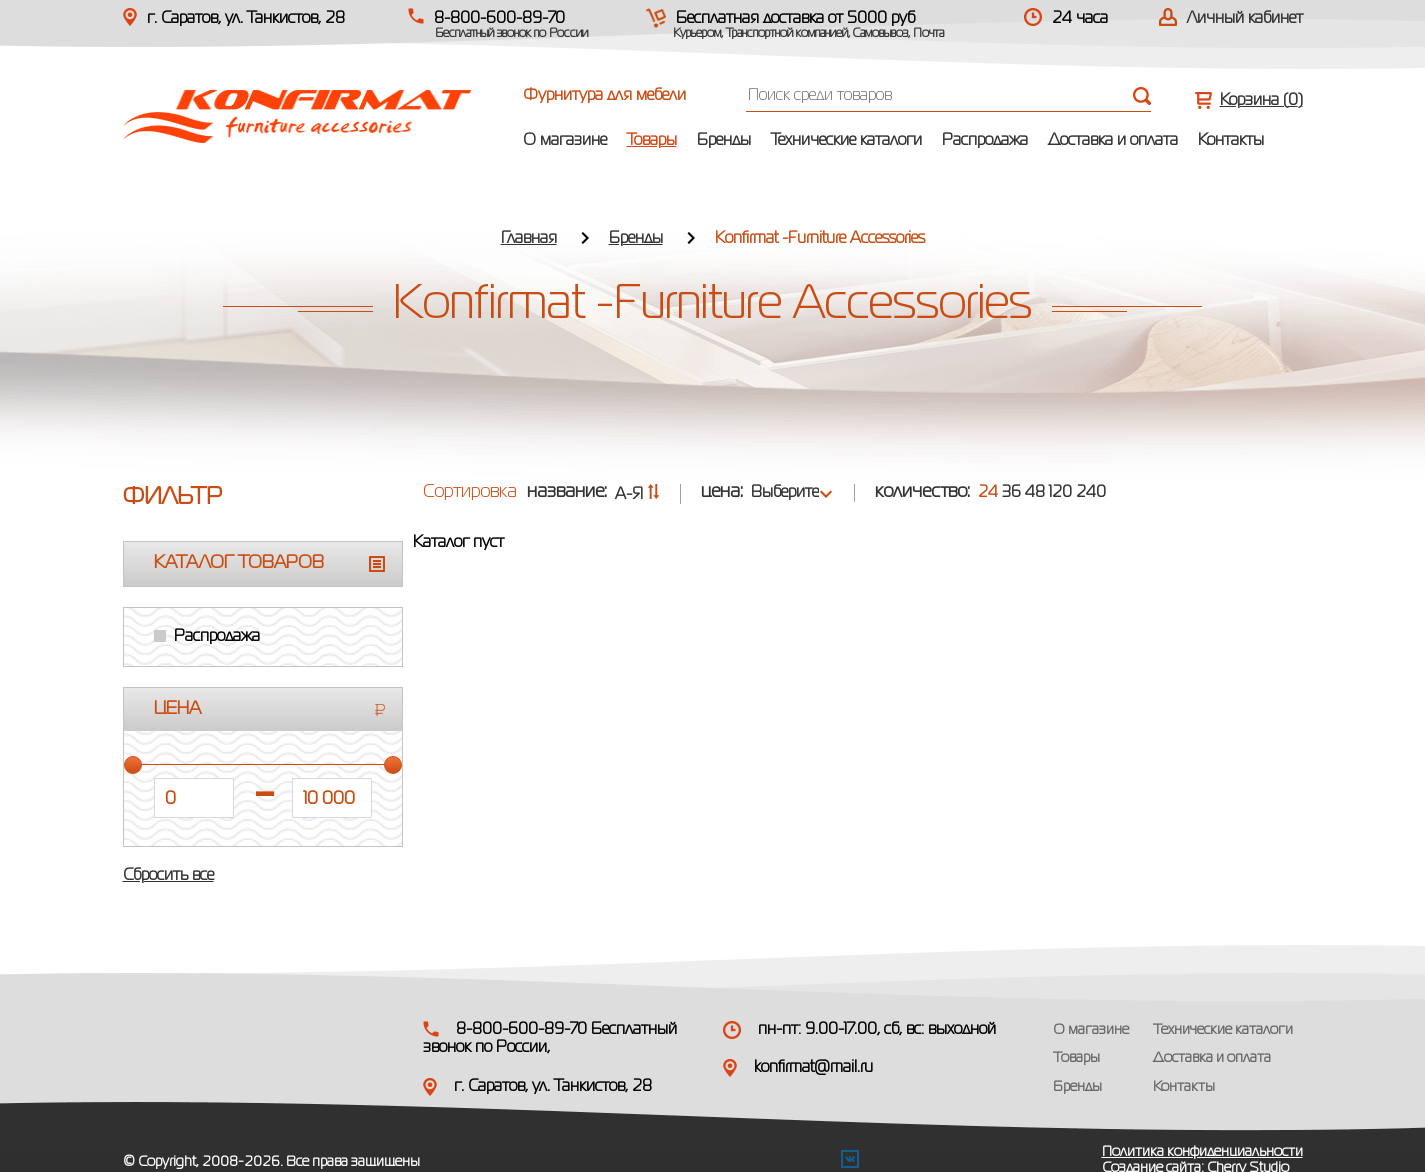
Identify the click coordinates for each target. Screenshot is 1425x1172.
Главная (529, 239)
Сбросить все (168, 876)
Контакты (1231, 141)
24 (988, 493)
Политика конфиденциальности (1202, 1152)
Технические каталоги (846, 141)
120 (1060, 493)
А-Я (637, 495)
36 (1011, 493)
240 (1091, 493)
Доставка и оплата (1113, 141)
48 (1035, 493)
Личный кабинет (1245, 19)
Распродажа (985, 141)
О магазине (565, 141)
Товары (652, 141)
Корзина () (1261, 101)
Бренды (724, 141)
